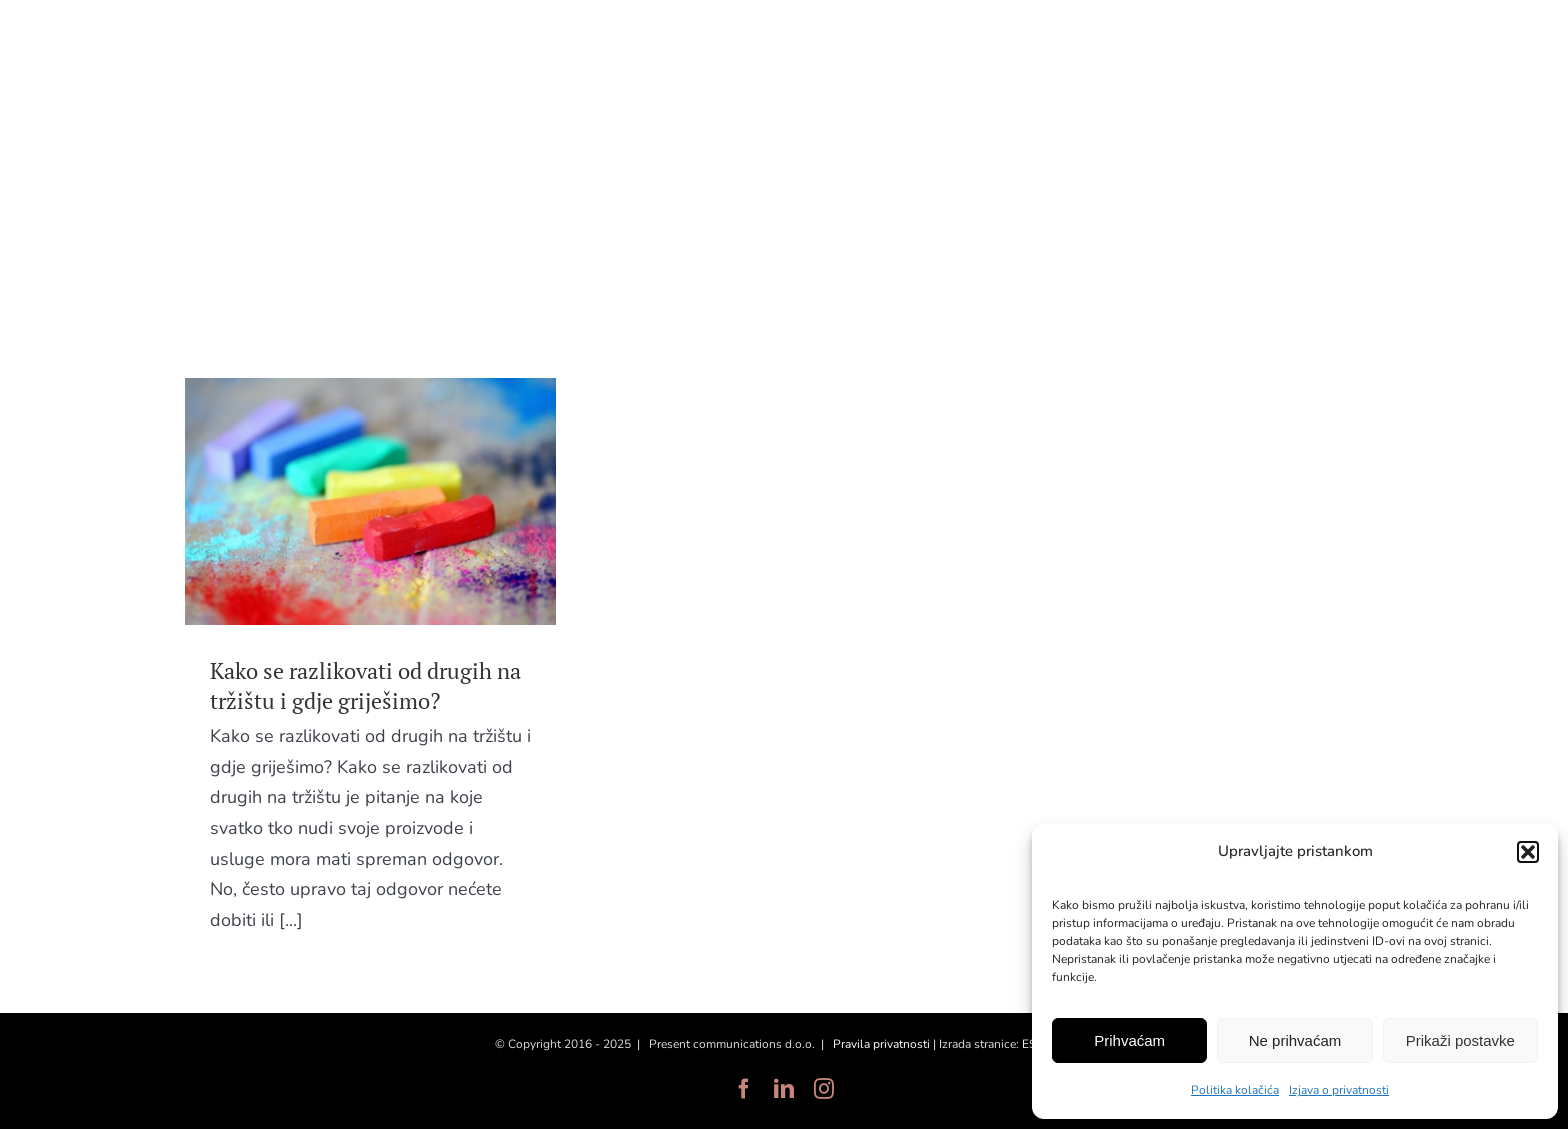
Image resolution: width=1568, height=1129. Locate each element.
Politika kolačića (1235, 1090)
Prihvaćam (1129, 1040)
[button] (1528, 852)
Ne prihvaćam (1295, 1040)
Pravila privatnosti (881, 1044)
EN (1368, 48)
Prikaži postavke (1460, 1040)
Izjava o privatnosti (1339, 1090)
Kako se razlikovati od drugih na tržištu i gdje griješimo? (365, 685)
